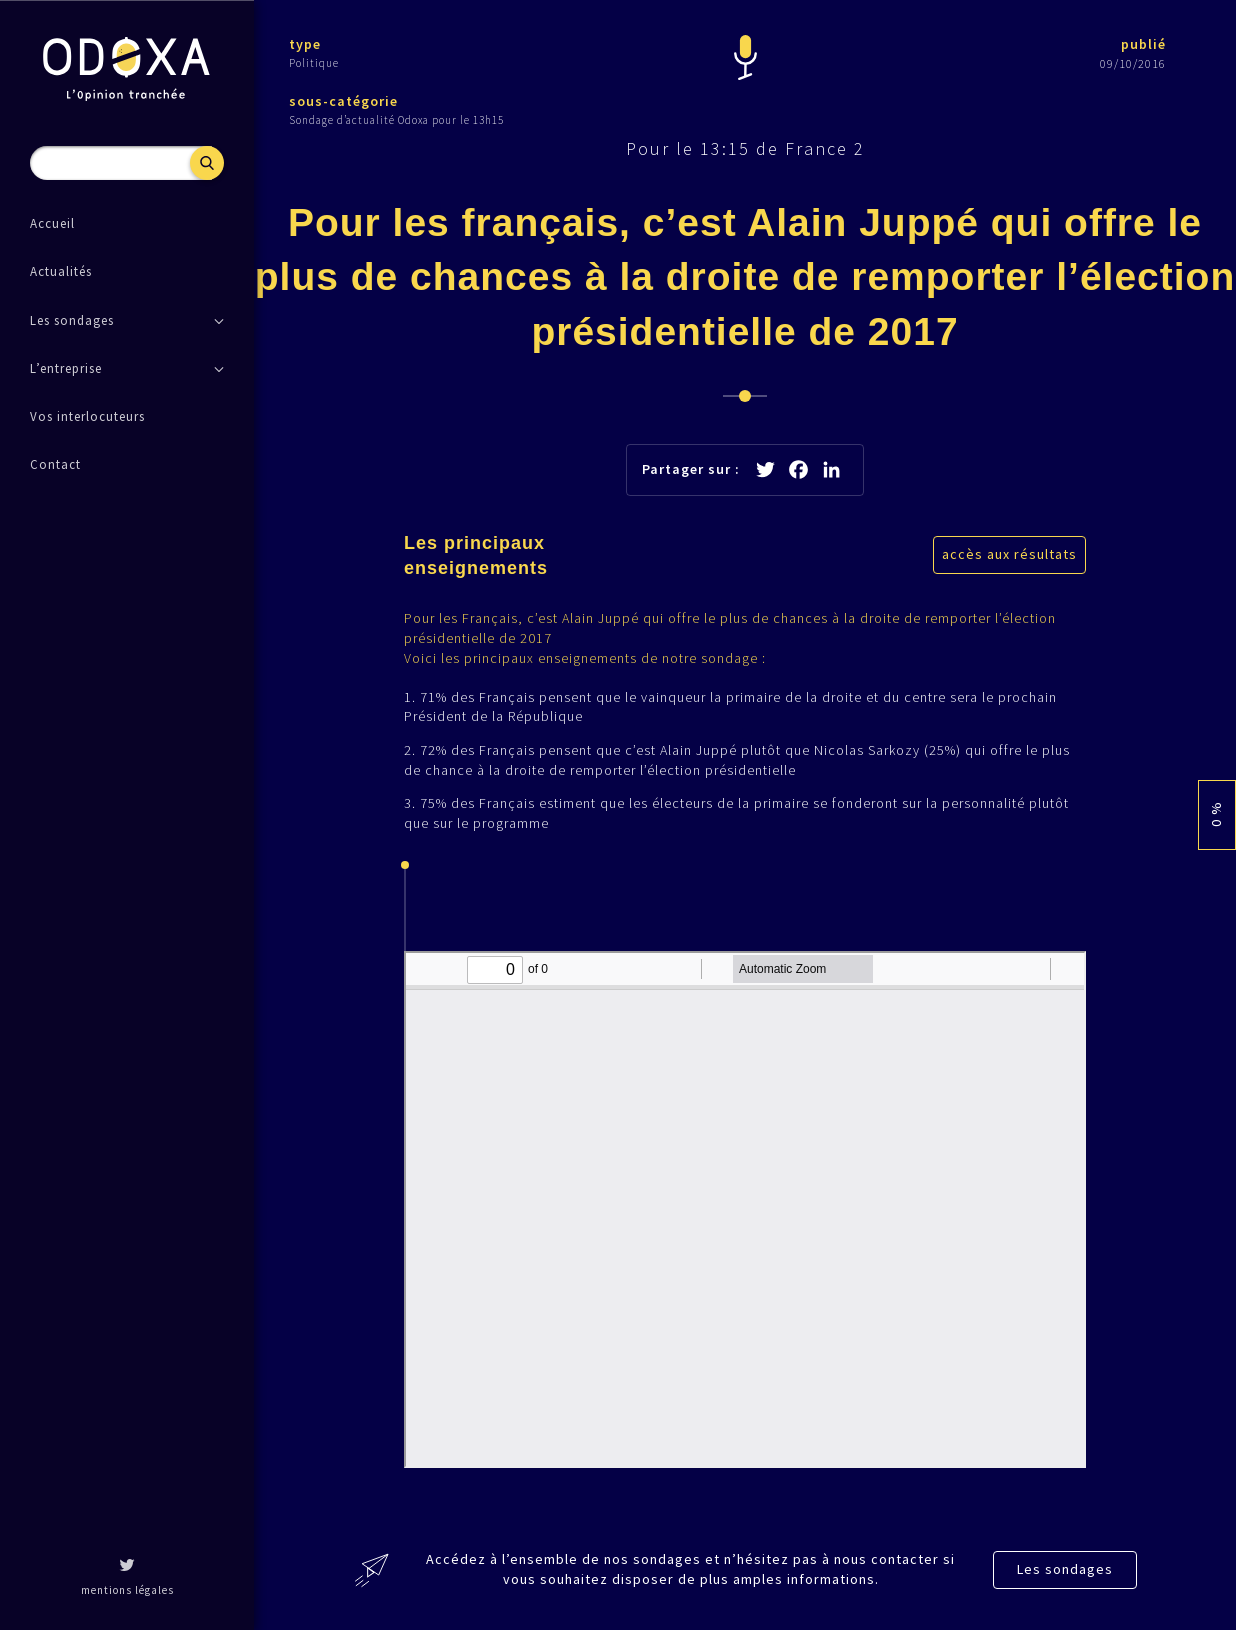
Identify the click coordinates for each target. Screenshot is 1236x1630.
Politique (314, 63)
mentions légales (127, 1590)
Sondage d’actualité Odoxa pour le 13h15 (396, 120)
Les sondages (1065, 1569)
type (305, 44)
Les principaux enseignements (476, 555)
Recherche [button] (207, 163)
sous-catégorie (343, 101)
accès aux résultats (1009, 554)
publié (1143, 44)
